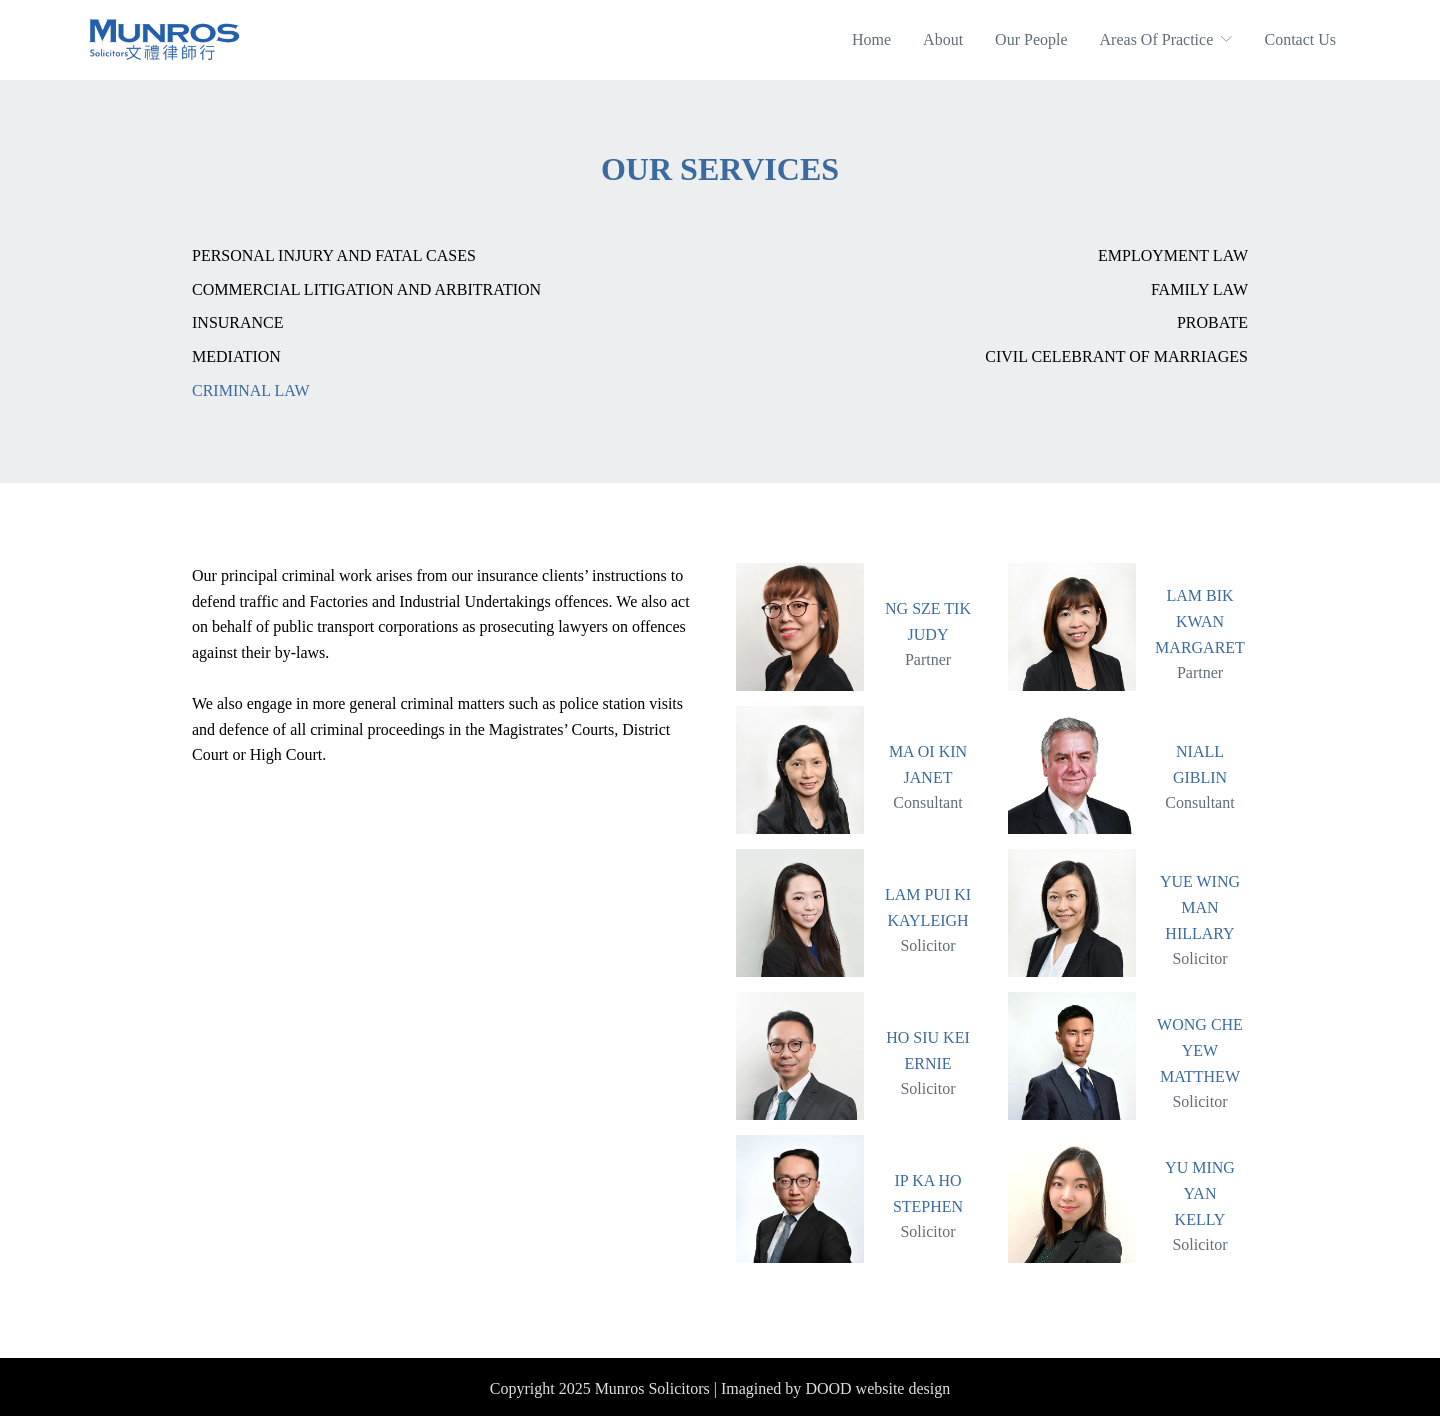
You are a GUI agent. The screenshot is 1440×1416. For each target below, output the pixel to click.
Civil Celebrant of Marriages (1116, 356)
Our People (1031, 39)
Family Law (1199, 289)
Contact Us (1300, 39)
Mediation (236, 356)
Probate (1212, 322)
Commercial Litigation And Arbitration (366, 289)
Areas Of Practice (1166, 39)
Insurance (238, 322)
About (943, 39)
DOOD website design (877, 1388)
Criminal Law (251, 390)
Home (871, 39)
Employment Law (1173, 255)
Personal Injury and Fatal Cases (334, 255)
